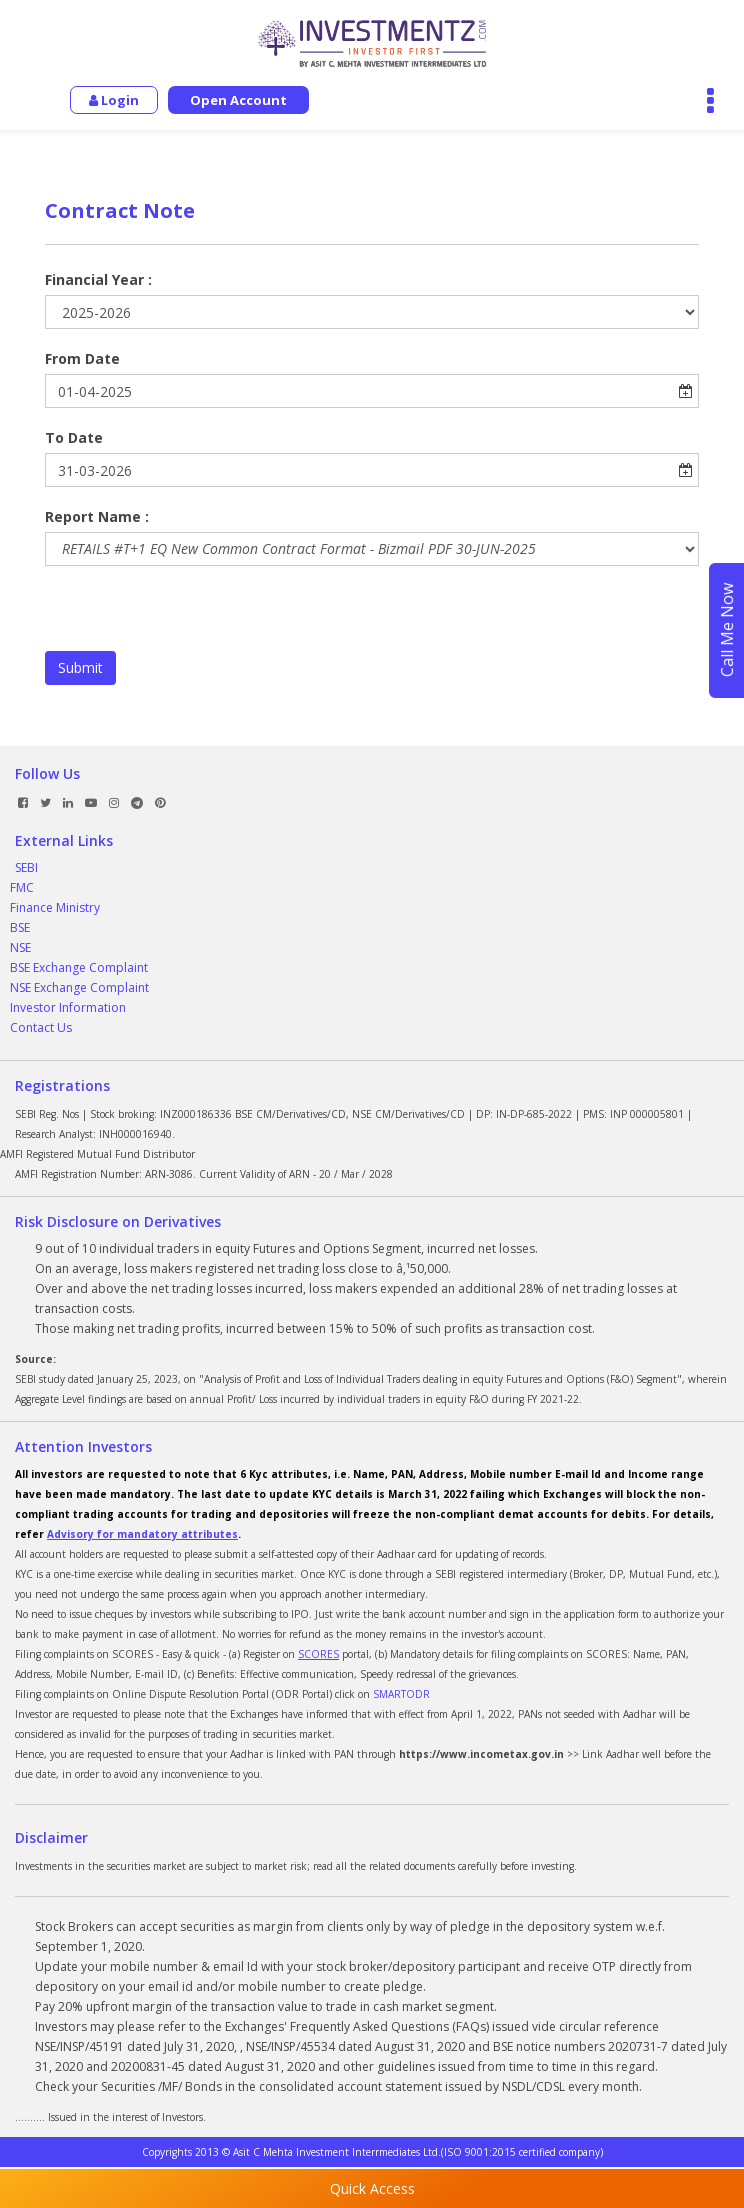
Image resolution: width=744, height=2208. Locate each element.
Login (114, 100)
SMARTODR (401, 1694)
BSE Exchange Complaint (79, 967)
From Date (82, 358)
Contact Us (41, 1027)
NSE (20, 947)
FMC (22, 887)
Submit (80, 667)
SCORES (318, 1654)
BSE (20, 927)
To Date (74, 437)
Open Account (238, 100)
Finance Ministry (55, 907)
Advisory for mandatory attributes (142, 1534)
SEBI (26, 867)
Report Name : (97, 516)
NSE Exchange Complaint (79, 987)
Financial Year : (98, 279)
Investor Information (68, 1007)
